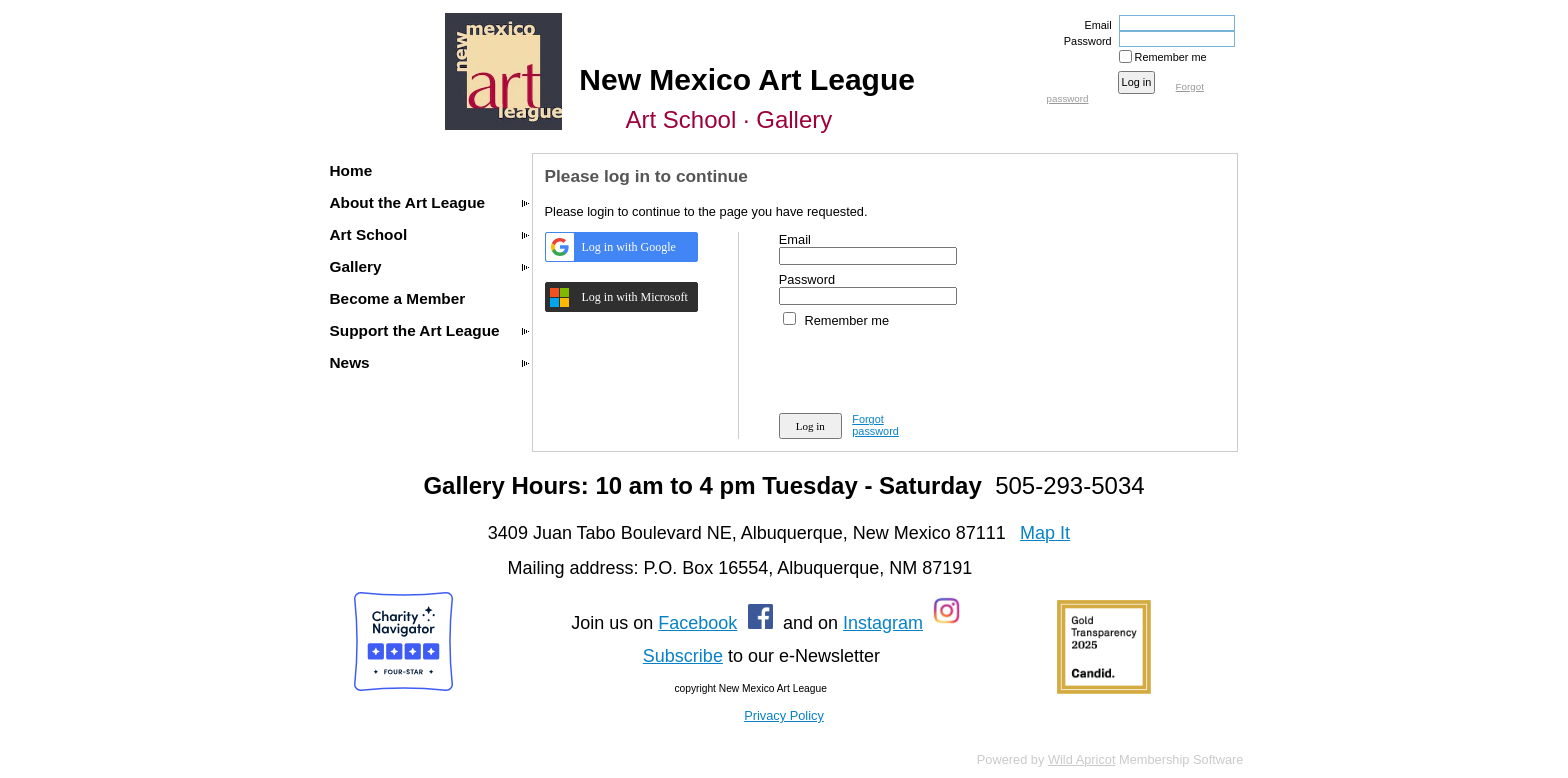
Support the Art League (415, 330)
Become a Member (398, 298)
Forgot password (875, 425)
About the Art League (408, 202)
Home (351, 170)
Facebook (697, 623)
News (350, 362)
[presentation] (931, 367)
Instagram (883, 623)
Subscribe (683, 656)
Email (1094, 25)
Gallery (356, 266)
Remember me (1171, 57)
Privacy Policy (784, 715)
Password (1084, 41)
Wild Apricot (1082, 759)
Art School (369, 234)
